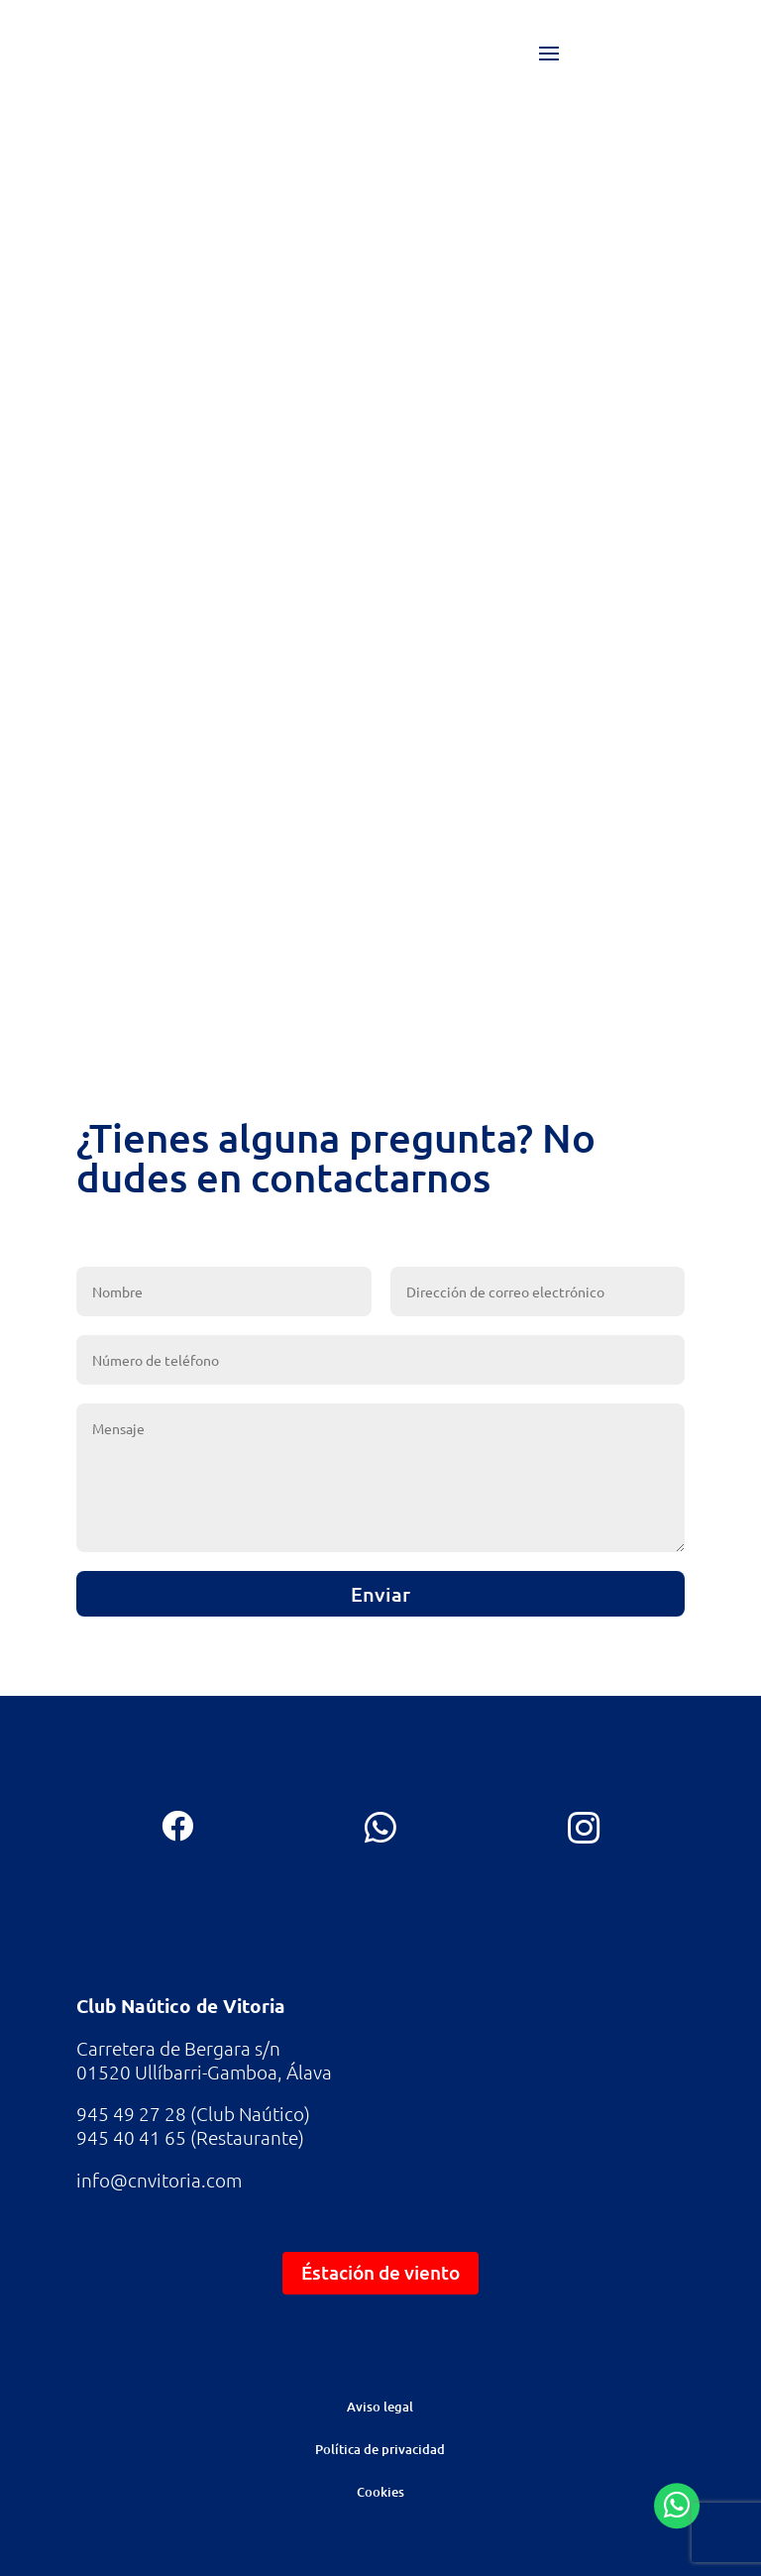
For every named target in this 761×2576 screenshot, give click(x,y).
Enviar (380, 1594)
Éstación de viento (380, 2272)
